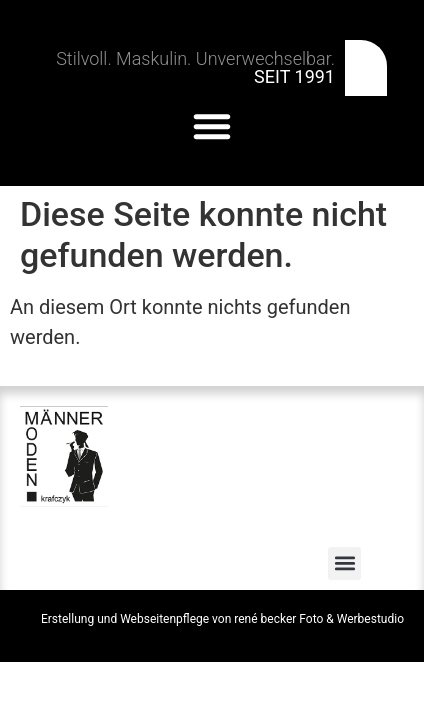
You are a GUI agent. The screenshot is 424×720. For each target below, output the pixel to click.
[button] (212, 126)
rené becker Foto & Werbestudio (319, 619)
